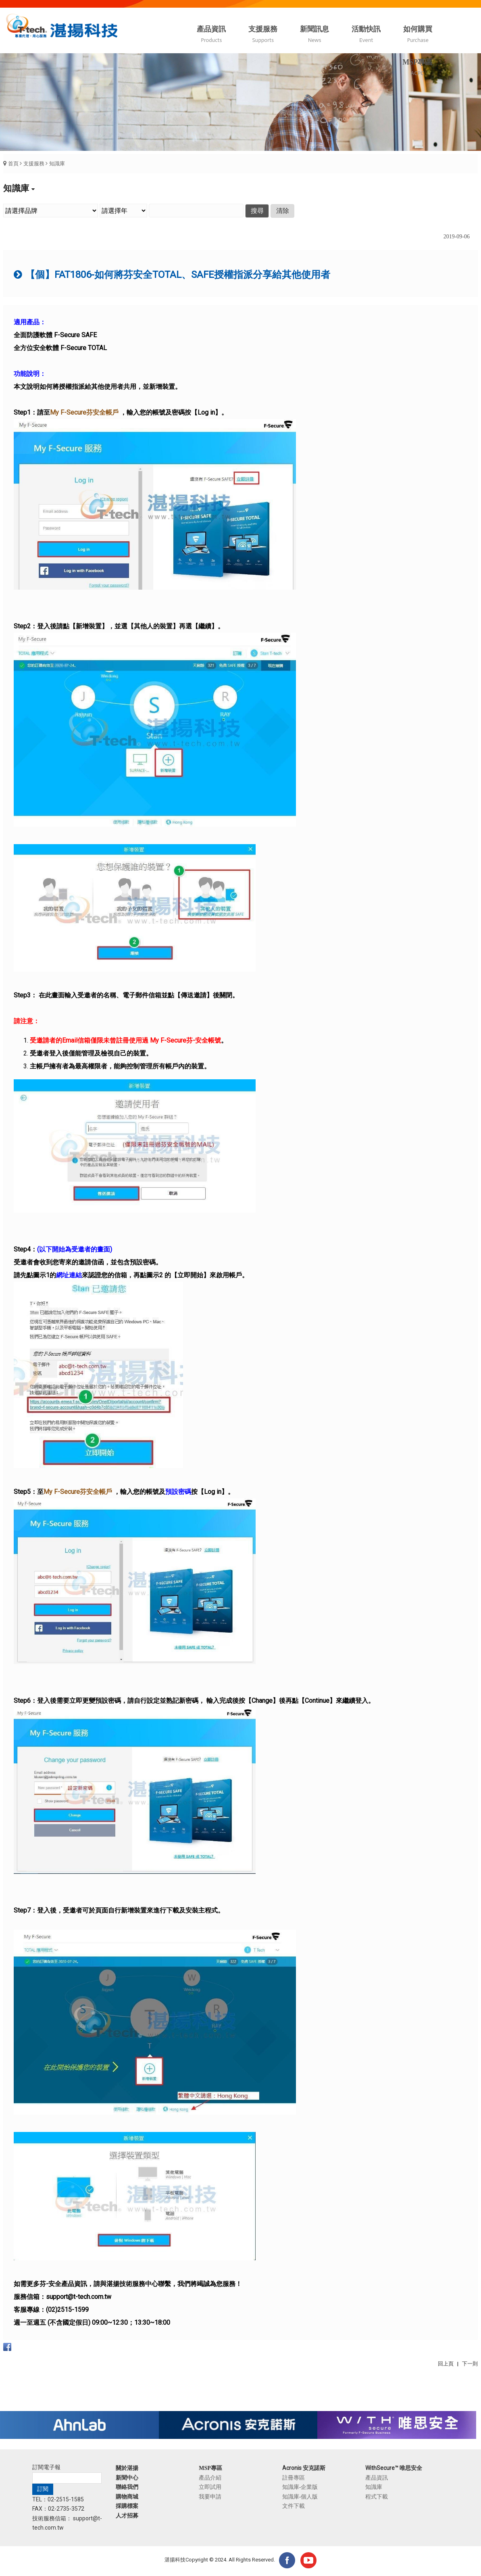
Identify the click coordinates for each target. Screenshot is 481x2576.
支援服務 (33, 164)
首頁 (13, 164)
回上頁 (446, 2364)
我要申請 (210, 2496)
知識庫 (57, 164)
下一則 (470, 2364)
